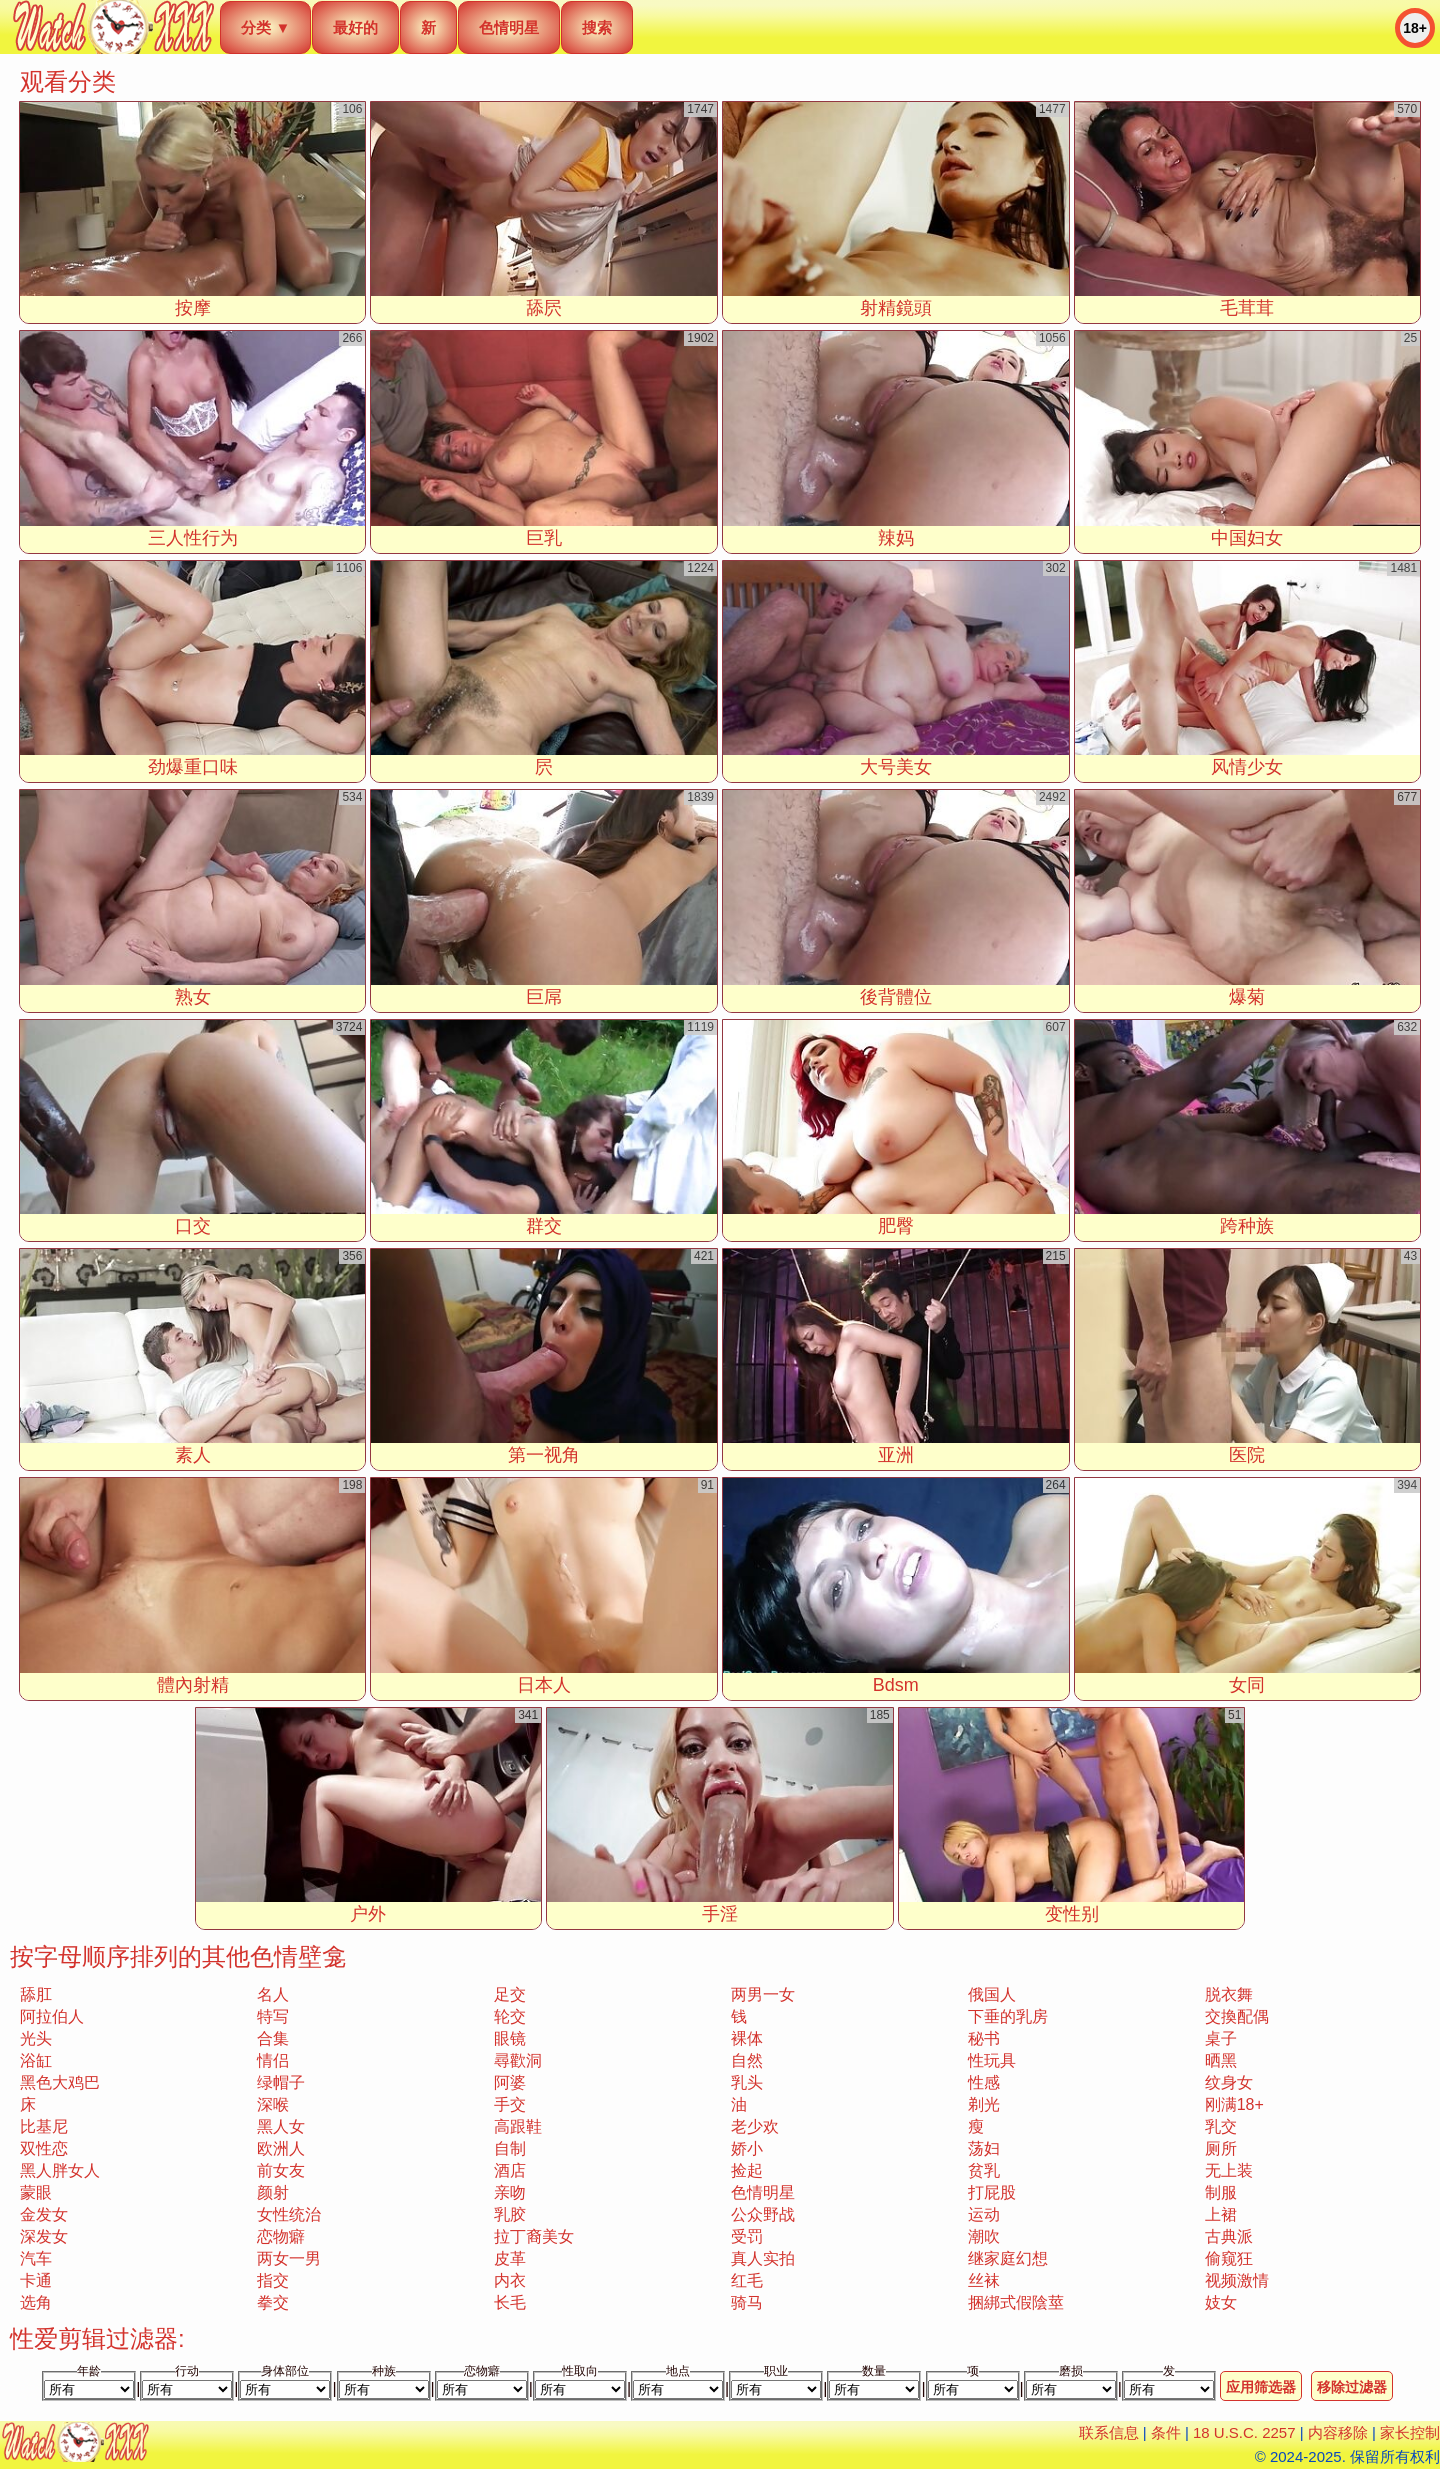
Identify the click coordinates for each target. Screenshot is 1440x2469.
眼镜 (510, 2038)
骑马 (747, 2302)
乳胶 (510, 2214)
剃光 (984, 2104)
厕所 (1221, 2148)
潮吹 (984, 2236)
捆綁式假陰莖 (1016, 2302)
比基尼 (44, 2126)
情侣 (273, 2060)
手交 (510, 2104)
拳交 (273, 2302)
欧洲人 (281, 2148)
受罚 (747, 2236)
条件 (1166, 2432)
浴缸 (36, 2060)
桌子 (1221, 2038)
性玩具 (992, 2060)
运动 (984, 2214)
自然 (747, 2060)
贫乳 (984, 2170)
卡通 (36, 2280)
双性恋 (44, 2148)
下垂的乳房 (1008, 2016)
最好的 (355, 27)
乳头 (747, 2082)
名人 (273, 1994)
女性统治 (289, 2214)
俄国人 (992, 1994)
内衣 (510, 2280)
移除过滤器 (1352, 2387)
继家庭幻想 (1008, 2258)
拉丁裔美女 (534, 2236)
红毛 (747, 2280)
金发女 (44, 2214)
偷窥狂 (1229, 2258)
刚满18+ (1234, 2104)
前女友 (281, 2170)
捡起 (747, 2170)
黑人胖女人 (60, 2170)
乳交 (1221, 2126)
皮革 (510, 2258)
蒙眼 (36, 2192)
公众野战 (763, 2214)
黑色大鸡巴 (60, 2082)
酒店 (510, 2170)
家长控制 (1410, 2432)
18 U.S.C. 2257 (1244, 2432)
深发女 (44, 2236)
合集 (273, 2038)
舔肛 (36, 1994)
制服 (1221, 2192)
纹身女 (1229, 2082)
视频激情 (1237, 2280)
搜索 (597, 27)
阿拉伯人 (52, 2016)
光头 (36, 2038)
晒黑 (1221, 2060)
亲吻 (510, 2192)
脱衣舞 (1229, 1994)
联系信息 (1109, 2432)
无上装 (1229, 2170)
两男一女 (763, 1994)
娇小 (747, 2148)
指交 (273, 2280)
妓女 (1221, 2302)
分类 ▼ (265, 27)
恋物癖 (281, 2236)
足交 (510, 1994)
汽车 (36, 2258)
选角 (36, 2302)
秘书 (984, 2038)
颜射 (273, 2192)
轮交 (510, 2016)
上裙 (1221, 2214)
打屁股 (992, 2192)
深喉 (273, 2104)
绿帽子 (281, 2082)
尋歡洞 (518, 2060)
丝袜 (984, 2280)
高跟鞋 (518, 2126)
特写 (273, 2016)
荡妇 (984, 2148)
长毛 (510, 2302)
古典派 (1229, 2236)
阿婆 (510, 2082)
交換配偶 (1237, 2016)
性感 (984, 2082)
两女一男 (289, 2258)
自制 (510, 2148)
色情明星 (509, 27)
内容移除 (1338, 2432)
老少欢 (755, 2126)
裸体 (747, 2038)
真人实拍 (763, 2258)
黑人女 (281, 2126)
